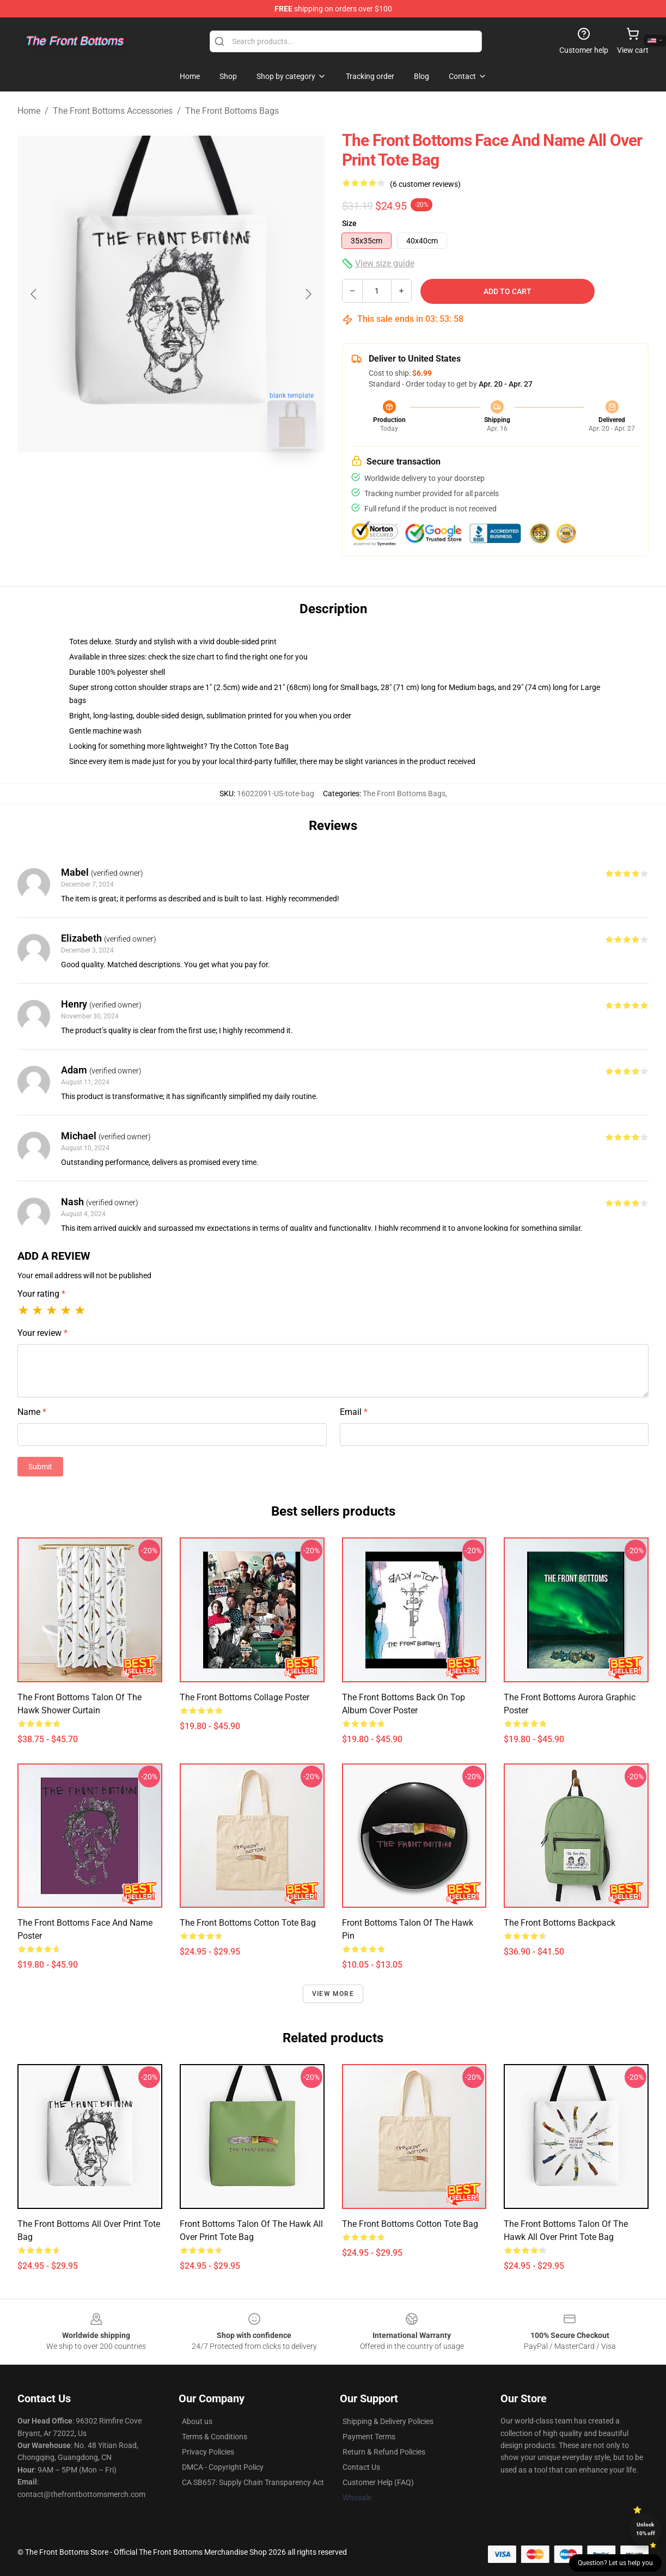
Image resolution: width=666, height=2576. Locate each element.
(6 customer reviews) (425, 184)
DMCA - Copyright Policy (223, 2467)
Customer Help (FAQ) (378, 2482)
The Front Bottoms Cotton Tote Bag (248, 1923)
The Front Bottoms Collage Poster (244, 1697)
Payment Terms (369, 2436)
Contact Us (361, 2467)
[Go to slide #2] (199, 481)
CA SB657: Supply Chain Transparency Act (253, 2482)
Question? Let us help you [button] (615, 2563)
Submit (40, 1466)
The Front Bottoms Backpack (559, 1923)
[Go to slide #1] (143, 481)
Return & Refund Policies (384, 2451)
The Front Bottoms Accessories (113, 111)
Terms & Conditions (214, 2436)
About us (197, 2421)
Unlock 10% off (645, 2529)
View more (333, 1994)
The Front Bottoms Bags (232, 111)
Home (28, 111)
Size (349, 223)
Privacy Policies (208, 2451)
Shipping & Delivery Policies (388, 2421)
